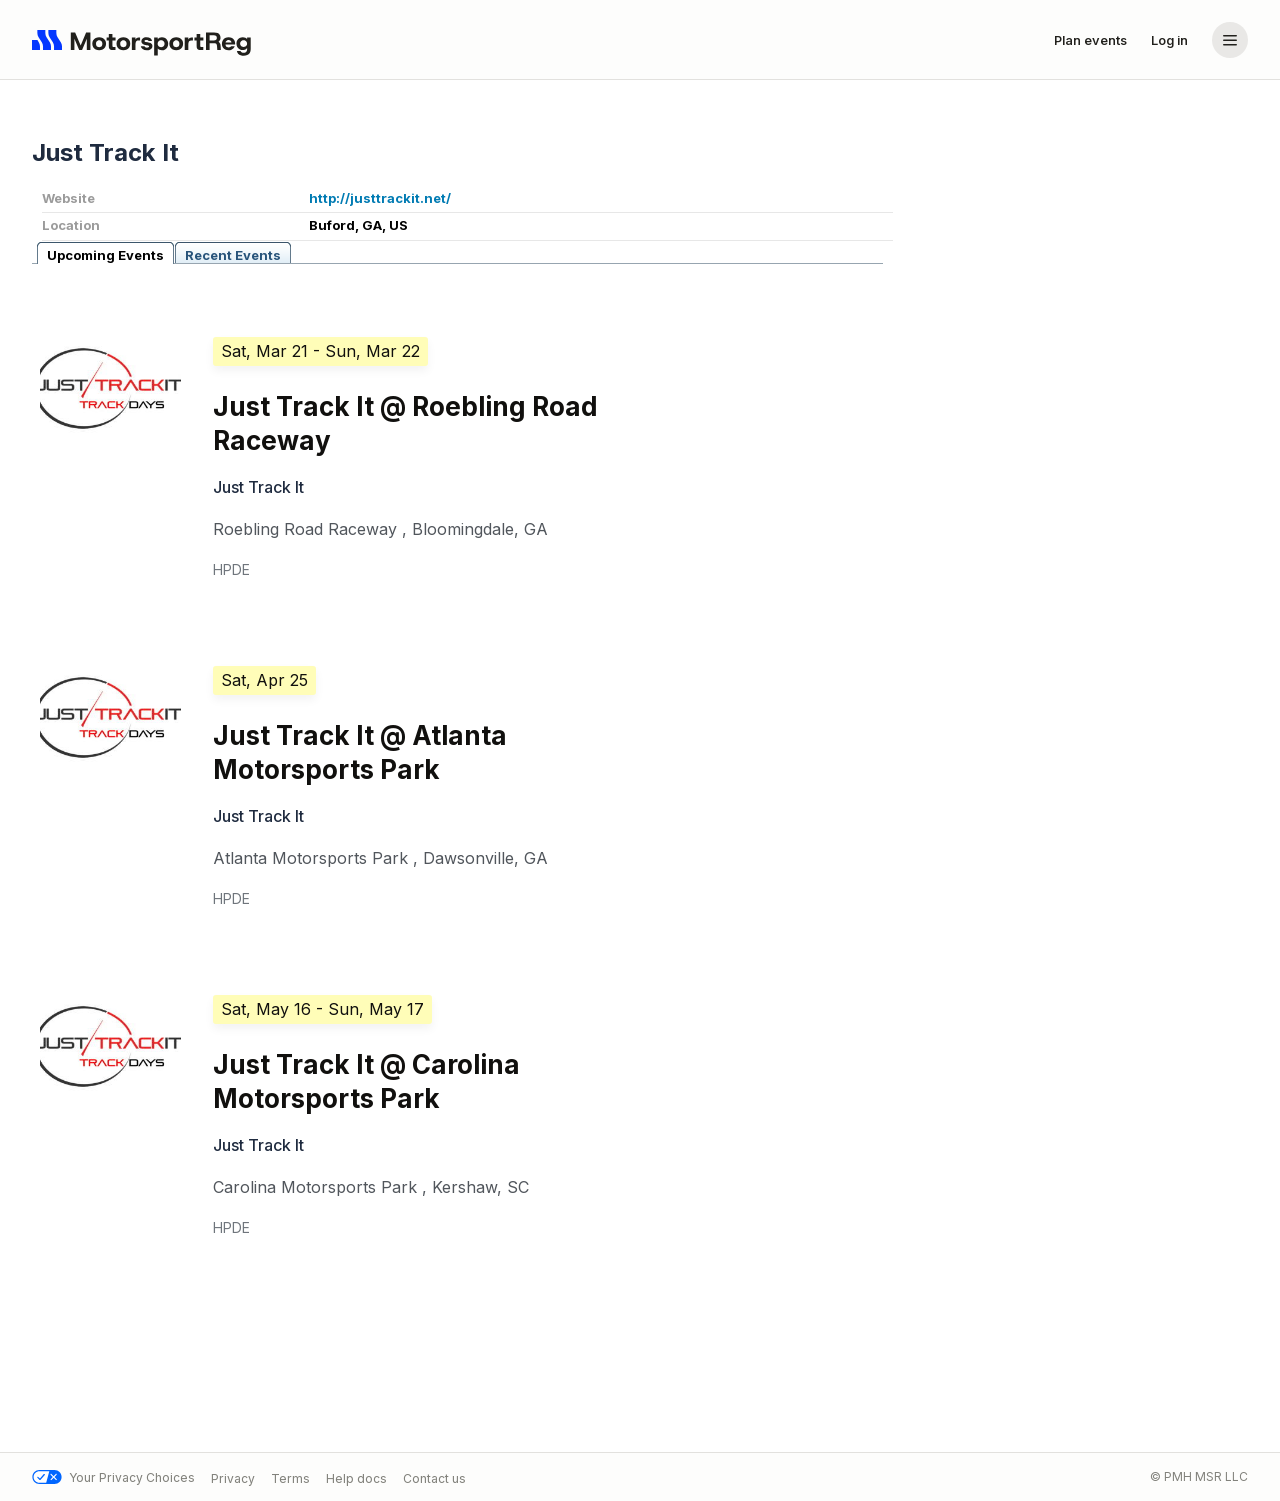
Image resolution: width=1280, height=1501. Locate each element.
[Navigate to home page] (146, 40)
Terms (290, 1477)
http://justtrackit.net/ (380, 198)
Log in (1169, 40)
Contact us (434, 1477)
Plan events (1090, 40)
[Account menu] (1230, 40)
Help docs (356, 1477)
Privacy (233, 1477)
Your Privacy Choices (113, 1477)
